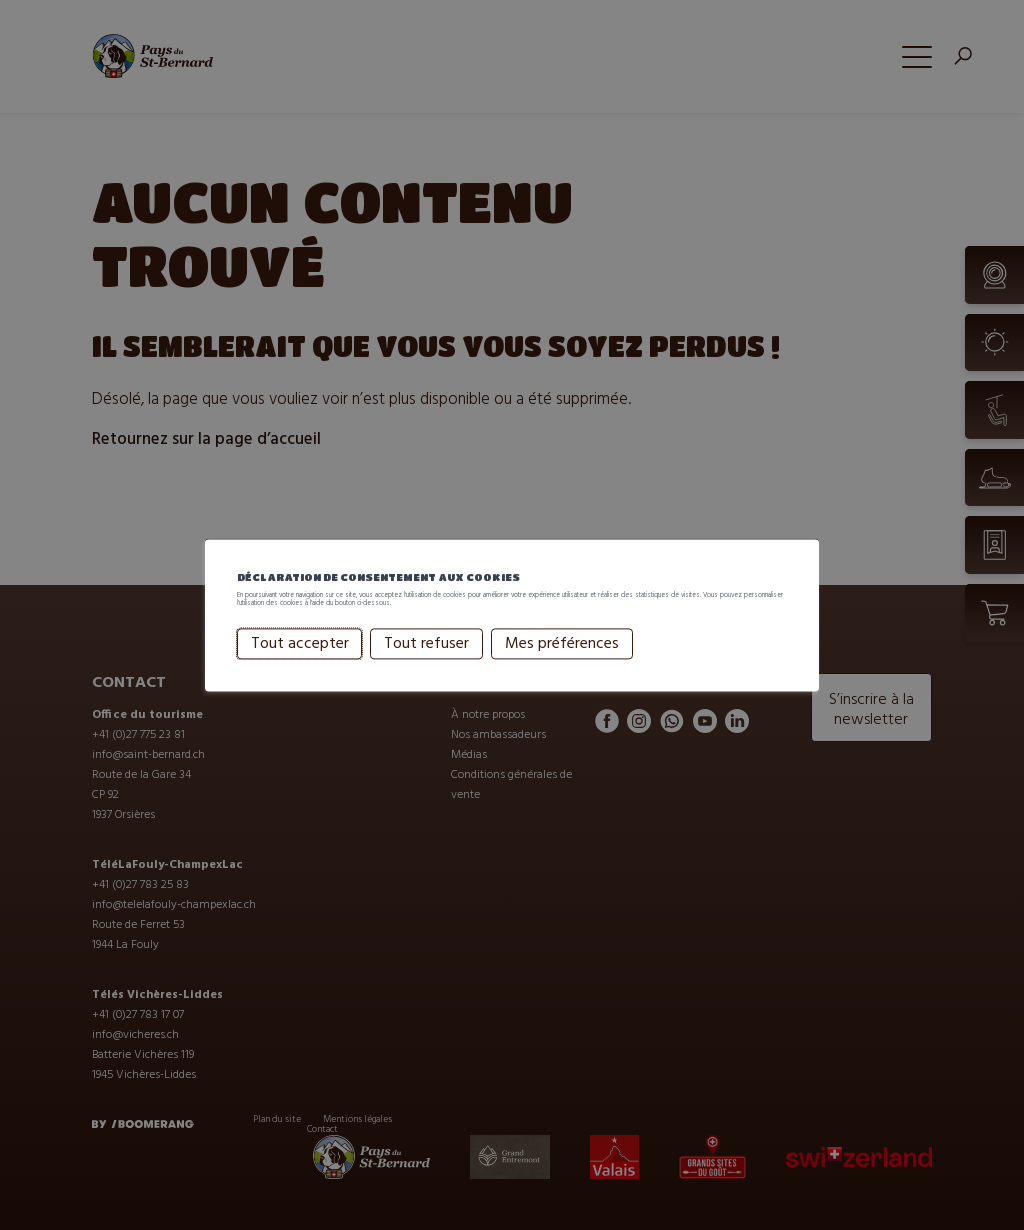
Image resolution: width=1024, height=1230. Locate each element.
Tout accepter (300, 669)
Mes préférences (562, 669)
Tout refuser (426, 669)
